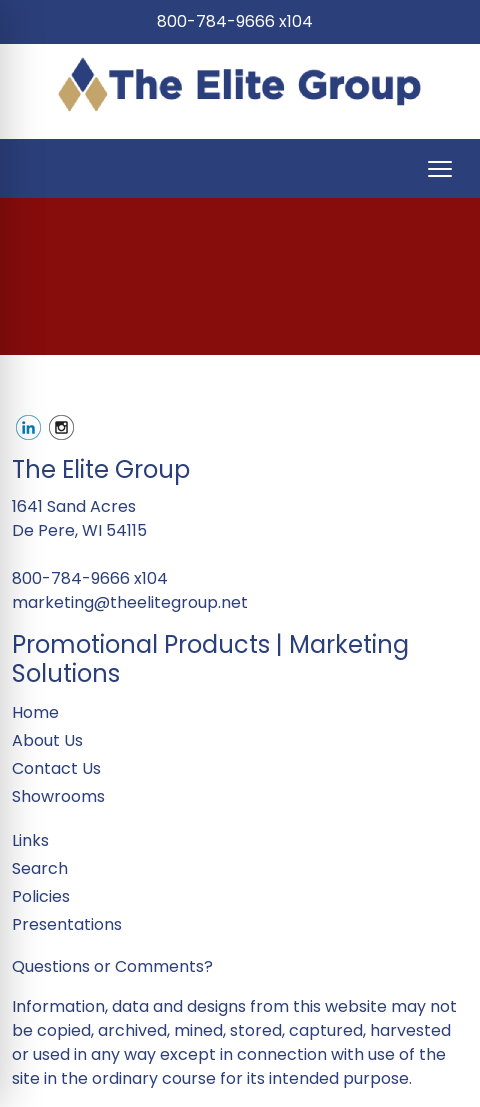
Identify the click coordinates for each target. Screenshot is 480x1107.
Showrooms (58, 796)
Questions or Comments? (112, 966)
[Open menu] (440, 169)
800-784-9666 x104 (235, 21)
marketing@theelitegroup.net (130, 602)
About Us (47, 740)
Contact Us (56, 768)
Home (35, 712)
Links (30, 840)
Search (40, 868)
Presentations (67, 924)
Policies (41, 896)
